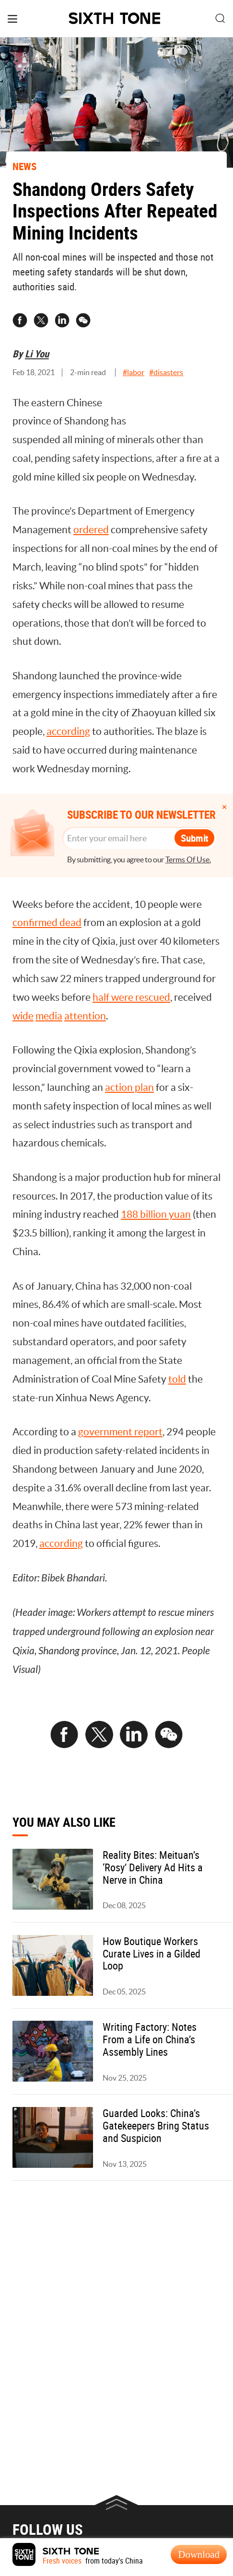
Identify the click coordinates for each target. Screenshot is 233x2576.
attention (85, 1015)
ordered (91, 529)
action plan (129, 1087)
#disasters (166, 372)
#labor (133, 372)
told (177, 1379)
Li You (37, 353)
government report (120, 1431)
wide (23, 1015)
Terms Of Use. (188, 860)
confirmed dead (47, 922)
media (48, 1015)
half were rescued (131, 997)
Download (199, 2554)
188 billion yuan (156, 1214)
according (68, 731)
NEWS (24, 166)
